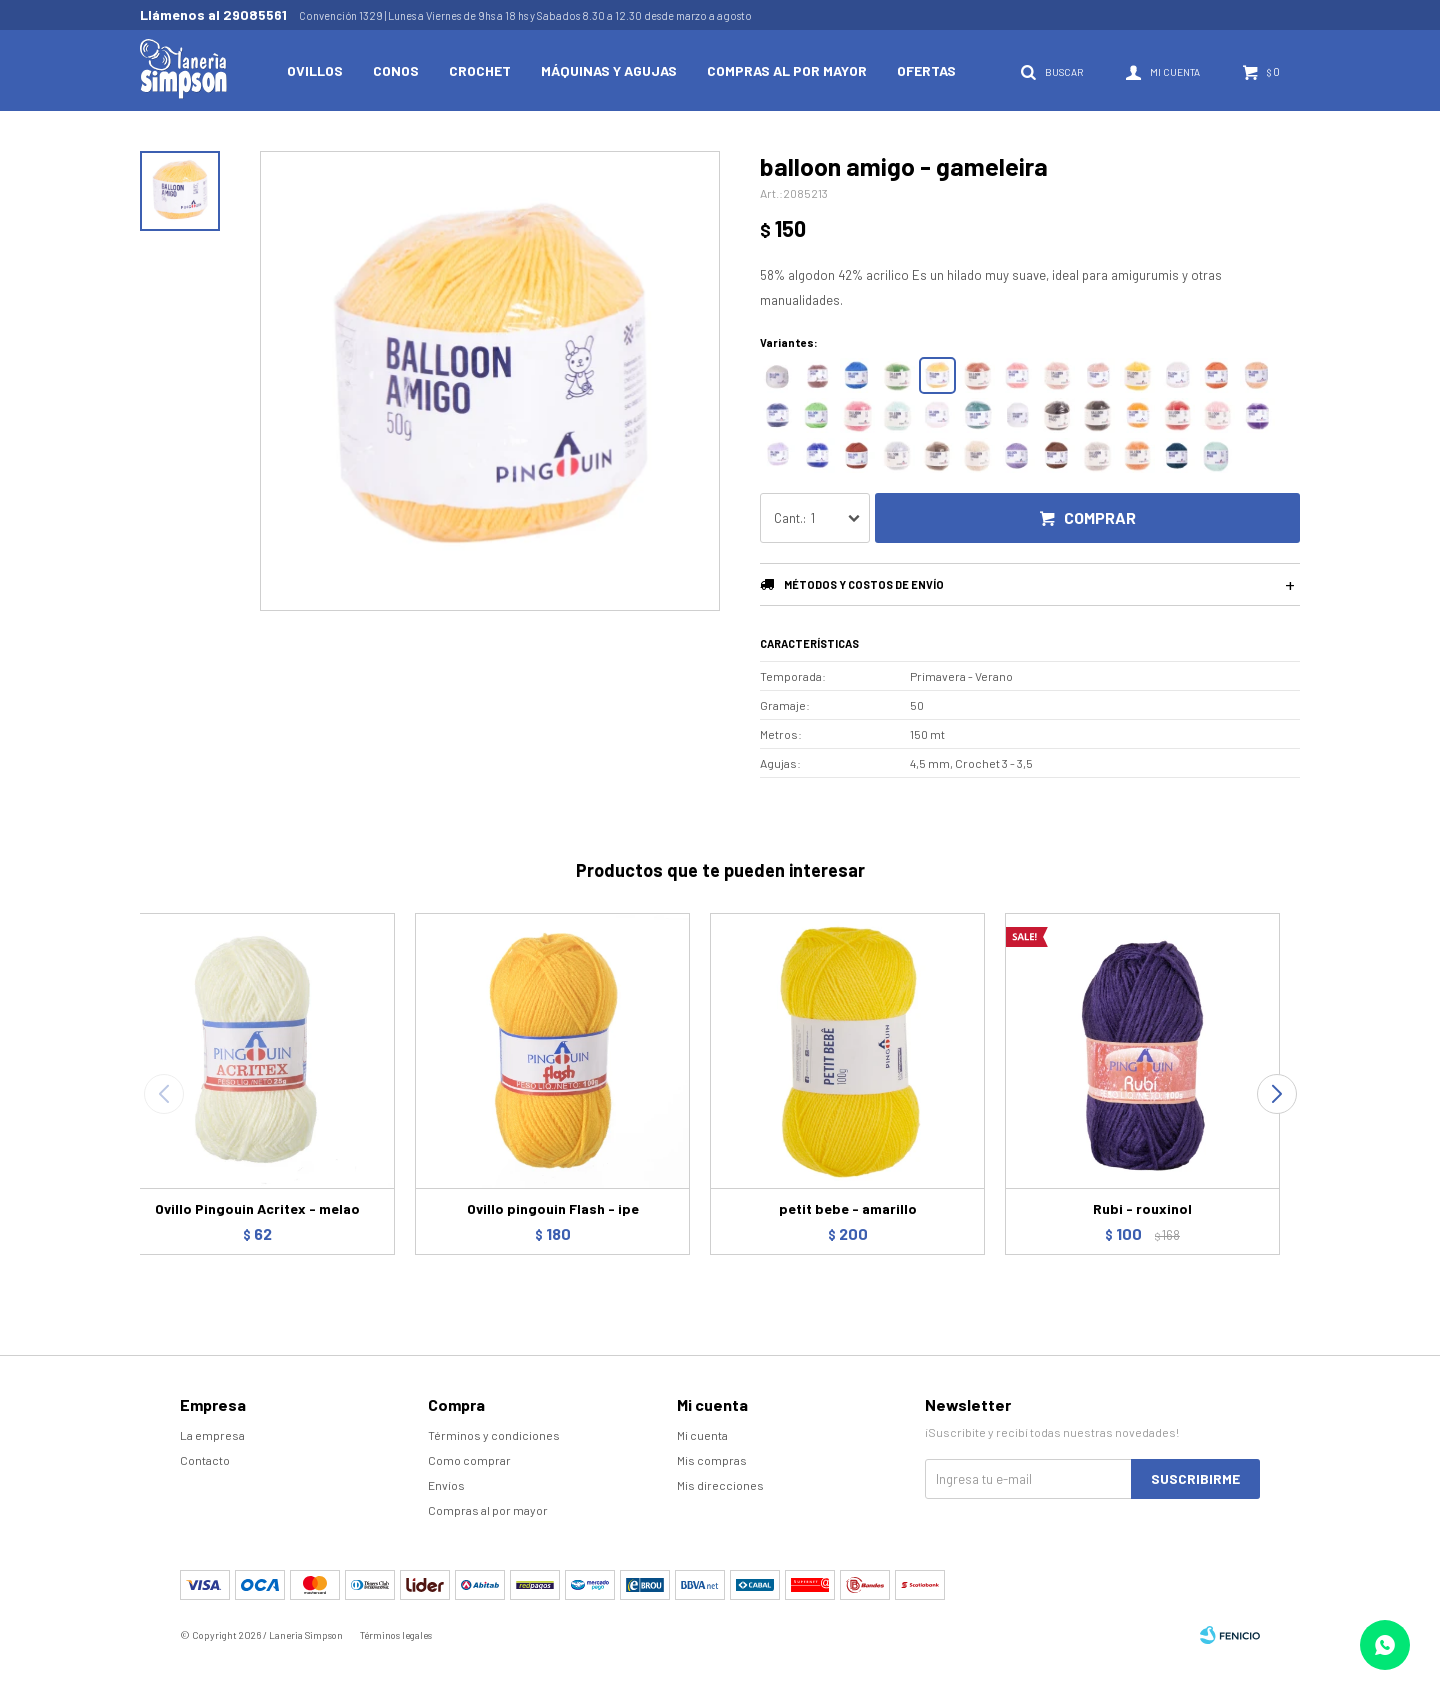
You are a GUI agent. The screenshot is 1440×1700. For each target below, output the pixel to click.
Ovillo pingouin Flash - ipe (553, 1208)
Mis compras (712, 1460)
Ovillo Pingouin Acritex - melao (257, 1208)
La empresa (212, 1435)
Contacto (205, 1460)
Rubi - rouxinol (1142, 1208)
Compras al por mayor (787, 70)
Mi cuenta (702, 1435)
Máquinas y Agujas (609, 70)
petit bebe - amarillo (848, 1208)
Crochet (480, 70)
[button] (1276, 1094)
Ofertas (926, 70)
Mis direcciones (720, 1485)
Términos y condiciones (494, 1435)
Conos (396, 70)
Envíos (446, 1485)
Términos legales (396, 1635)
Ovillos (315, 70)
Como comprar (469, 1460)
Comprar (1100, 517)
